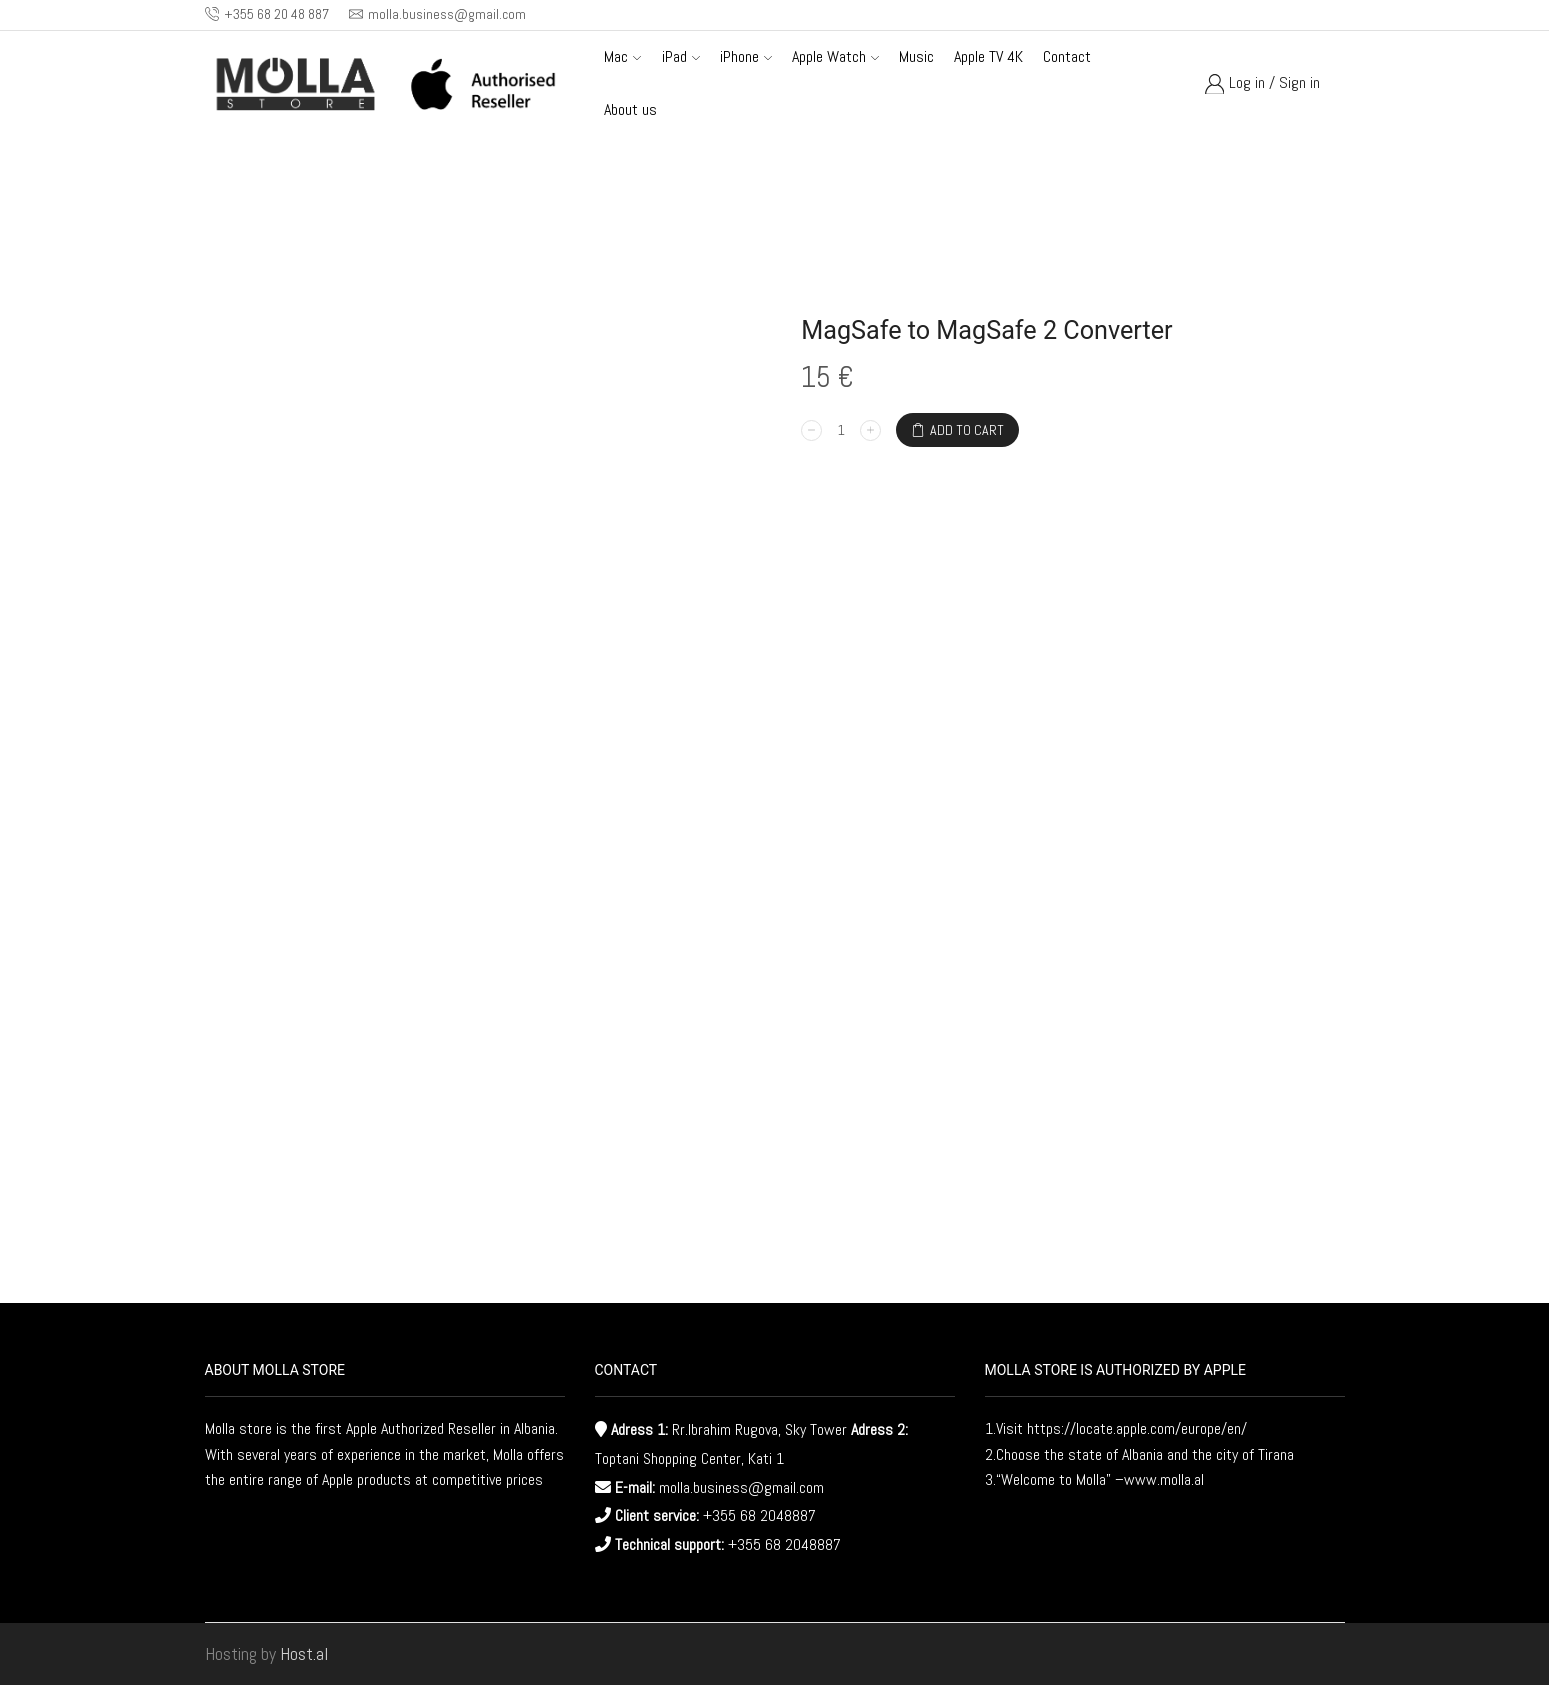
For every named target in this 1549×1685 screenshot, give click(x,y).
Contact (1067, 56)
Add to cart (967, 430)
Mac (622, 56)
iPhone (746, 56)
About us (630, 109)
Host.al (304, 1653)
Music (916, 56)
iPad (681, 56)
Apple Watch (835, 56)
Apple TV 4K (988, 56)
